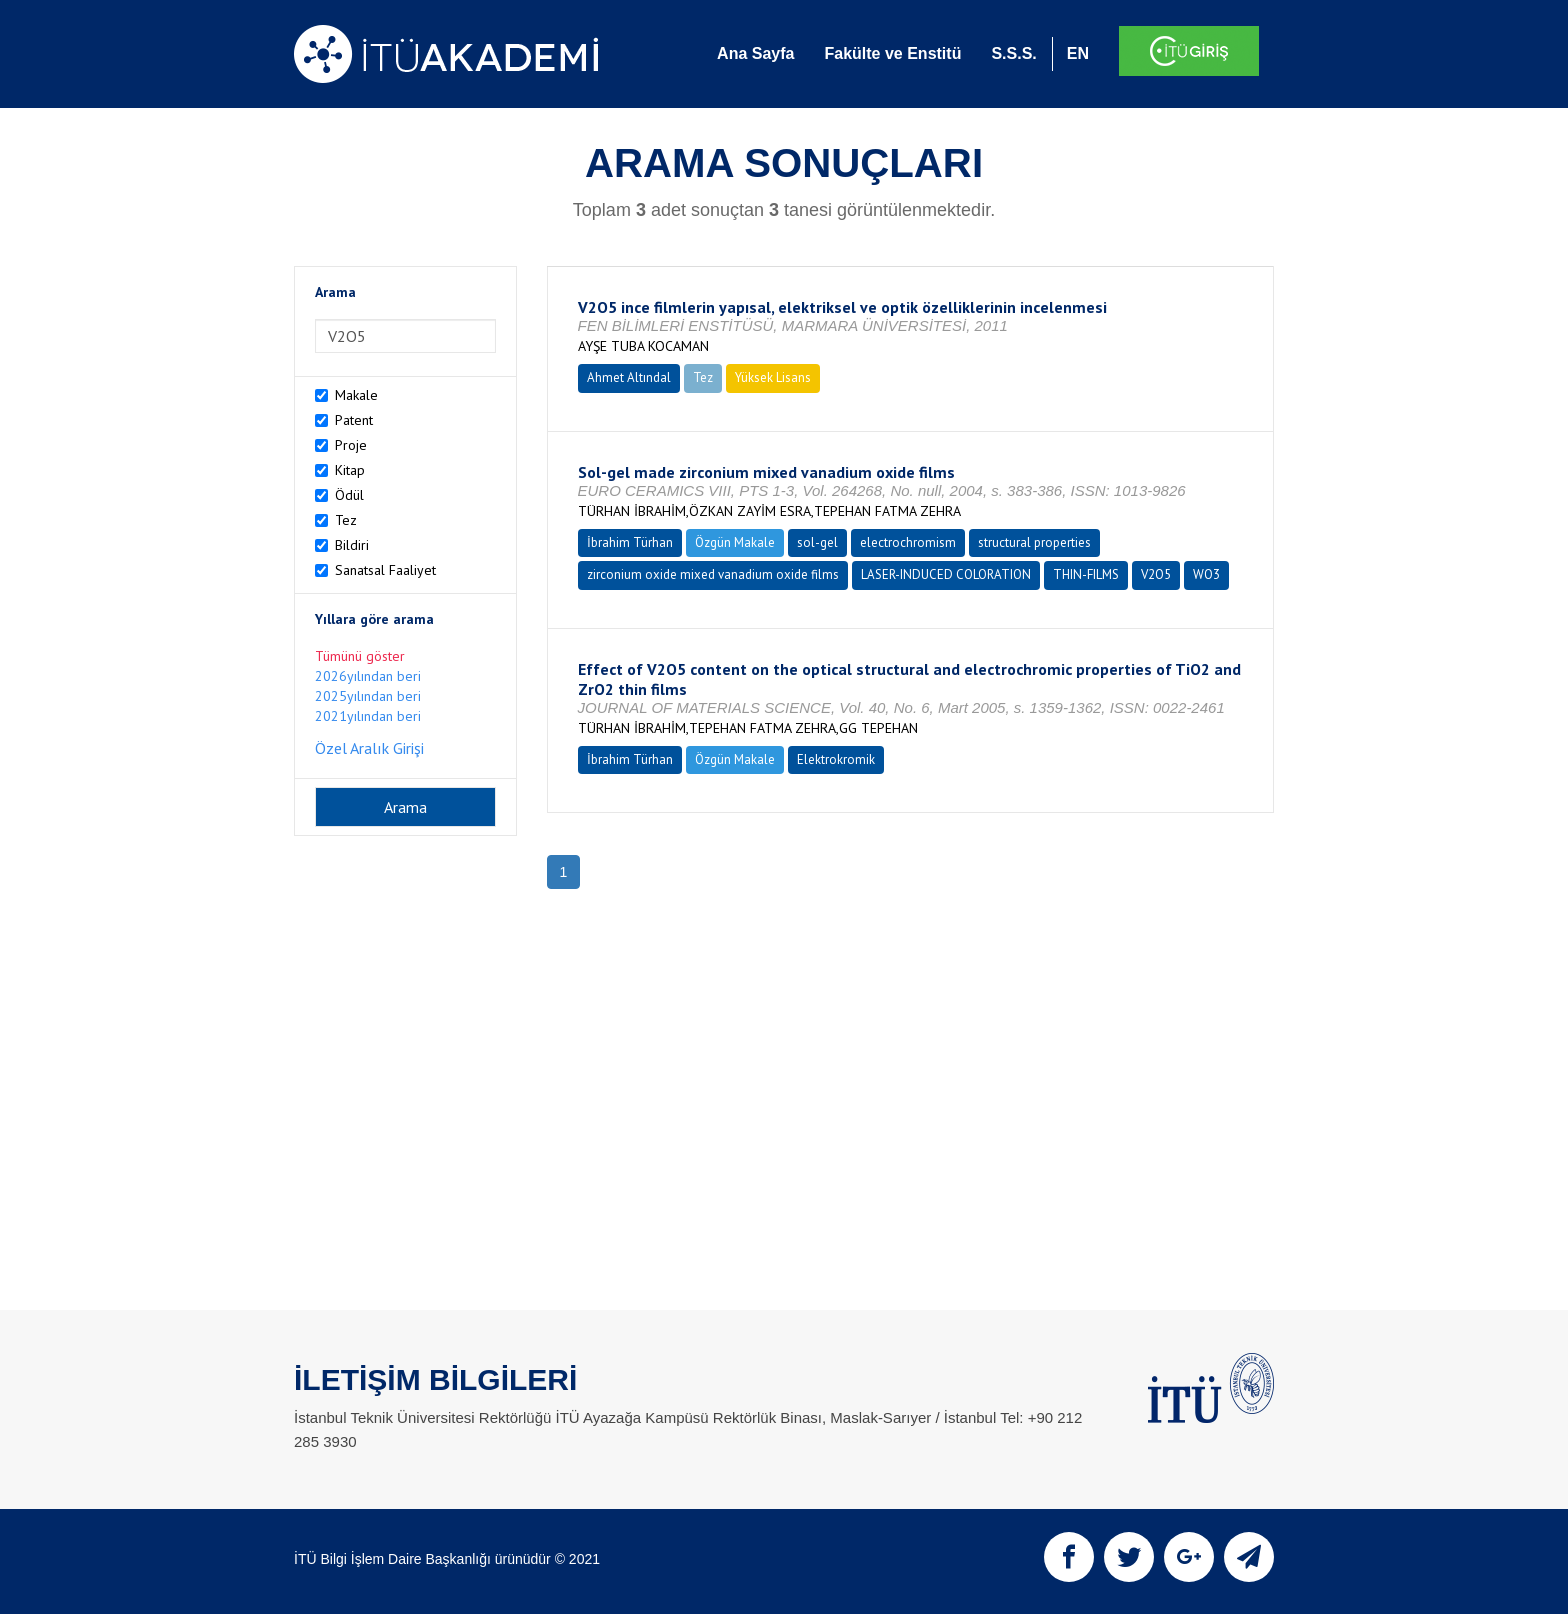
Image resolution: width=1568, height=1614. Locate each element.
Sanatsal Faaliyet (385, 570)
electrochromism (908, 542)
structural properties (1034, 542)
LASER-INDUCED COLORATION (946, 574)
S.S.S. (1013, 53)
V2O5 (1156, 574)
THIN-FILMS (1086, 574)
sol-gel (817, 542)
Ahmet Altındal (629, 377)
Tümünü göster (360, 656)
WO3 (1206, 574)
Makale (356, 395)
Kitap (350, 470)
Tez (346, 520)
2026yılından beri (368, 676)
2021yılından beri (368, 716)
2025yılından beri (368, 696)
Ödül (349, 495)
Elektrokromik (836, 759)
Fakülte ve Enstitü (892, 53)
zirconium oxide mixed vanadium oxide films (713, 574)
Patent (354, 420)
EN (1078, 53)
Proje (351, 445)
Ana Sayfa (755, 53)
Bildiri (352, 545)
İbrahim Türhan (630, 542)
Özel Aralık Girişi (369, 748)
